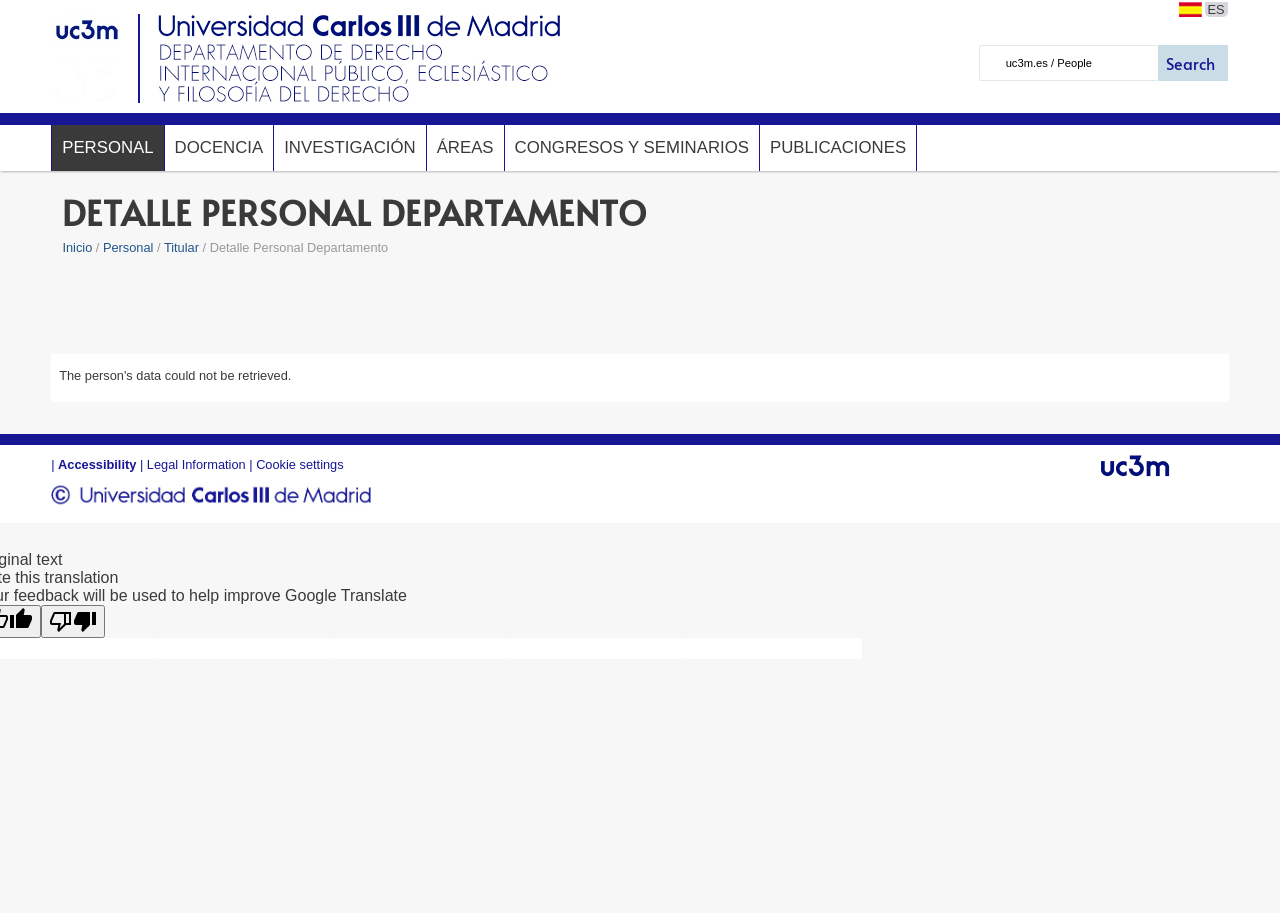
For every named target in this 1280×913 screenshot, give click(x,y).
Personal (107, 147)
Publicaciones (838, 147)
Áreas (465, 147)
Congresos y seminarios (632, 147)
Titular (181, 247)
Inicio (77, 247)
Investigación (349, 147)
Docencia (219, 147)
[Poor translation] (73, 621)
